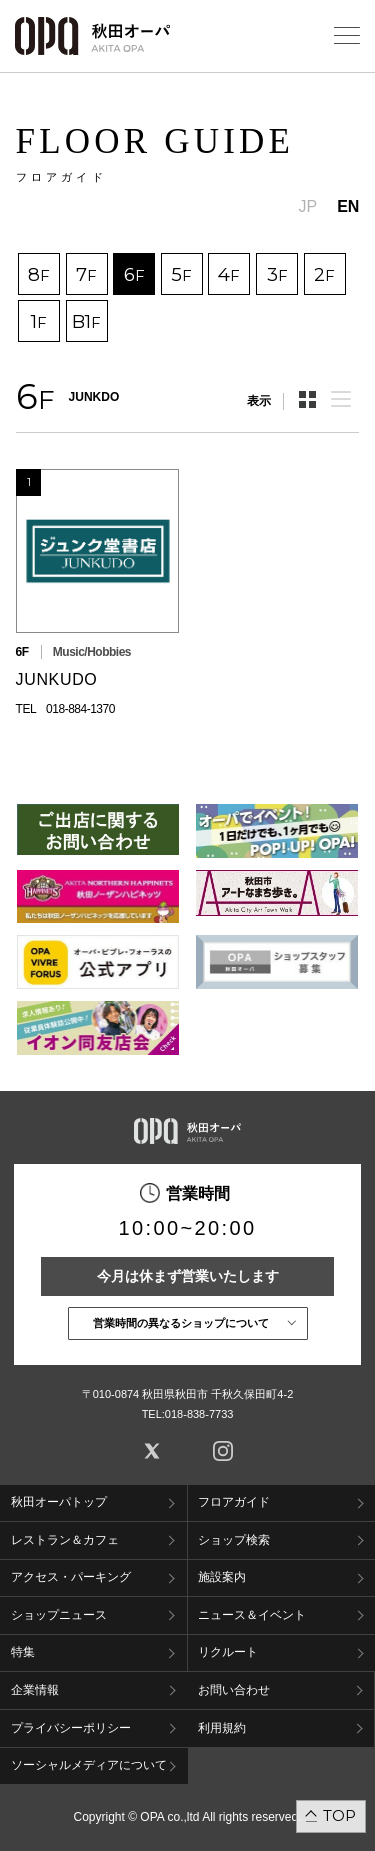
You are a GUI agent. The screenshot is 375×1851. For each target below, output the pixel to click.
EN (348, 206)
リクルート (228, 1652)
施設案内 (222, 1577)
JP (308, 206)
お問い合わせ (234, 1690)
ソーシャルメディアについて (89, 1765)
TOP (339, 1815)
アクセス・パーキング (71, 1577)
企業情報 (35, 1690)
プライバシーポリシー (71, 1728)
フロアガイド (234, 1502)
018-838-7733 (199, 1414)
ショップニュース (59, 1615)
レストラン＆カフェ (65, 1540)
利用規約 (222, 1728)
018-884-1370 (80, 709)
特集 (23, 1652)
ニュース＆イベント (252, 1615)
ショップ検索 (234, 1540)
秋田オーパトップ (59, 1502)
